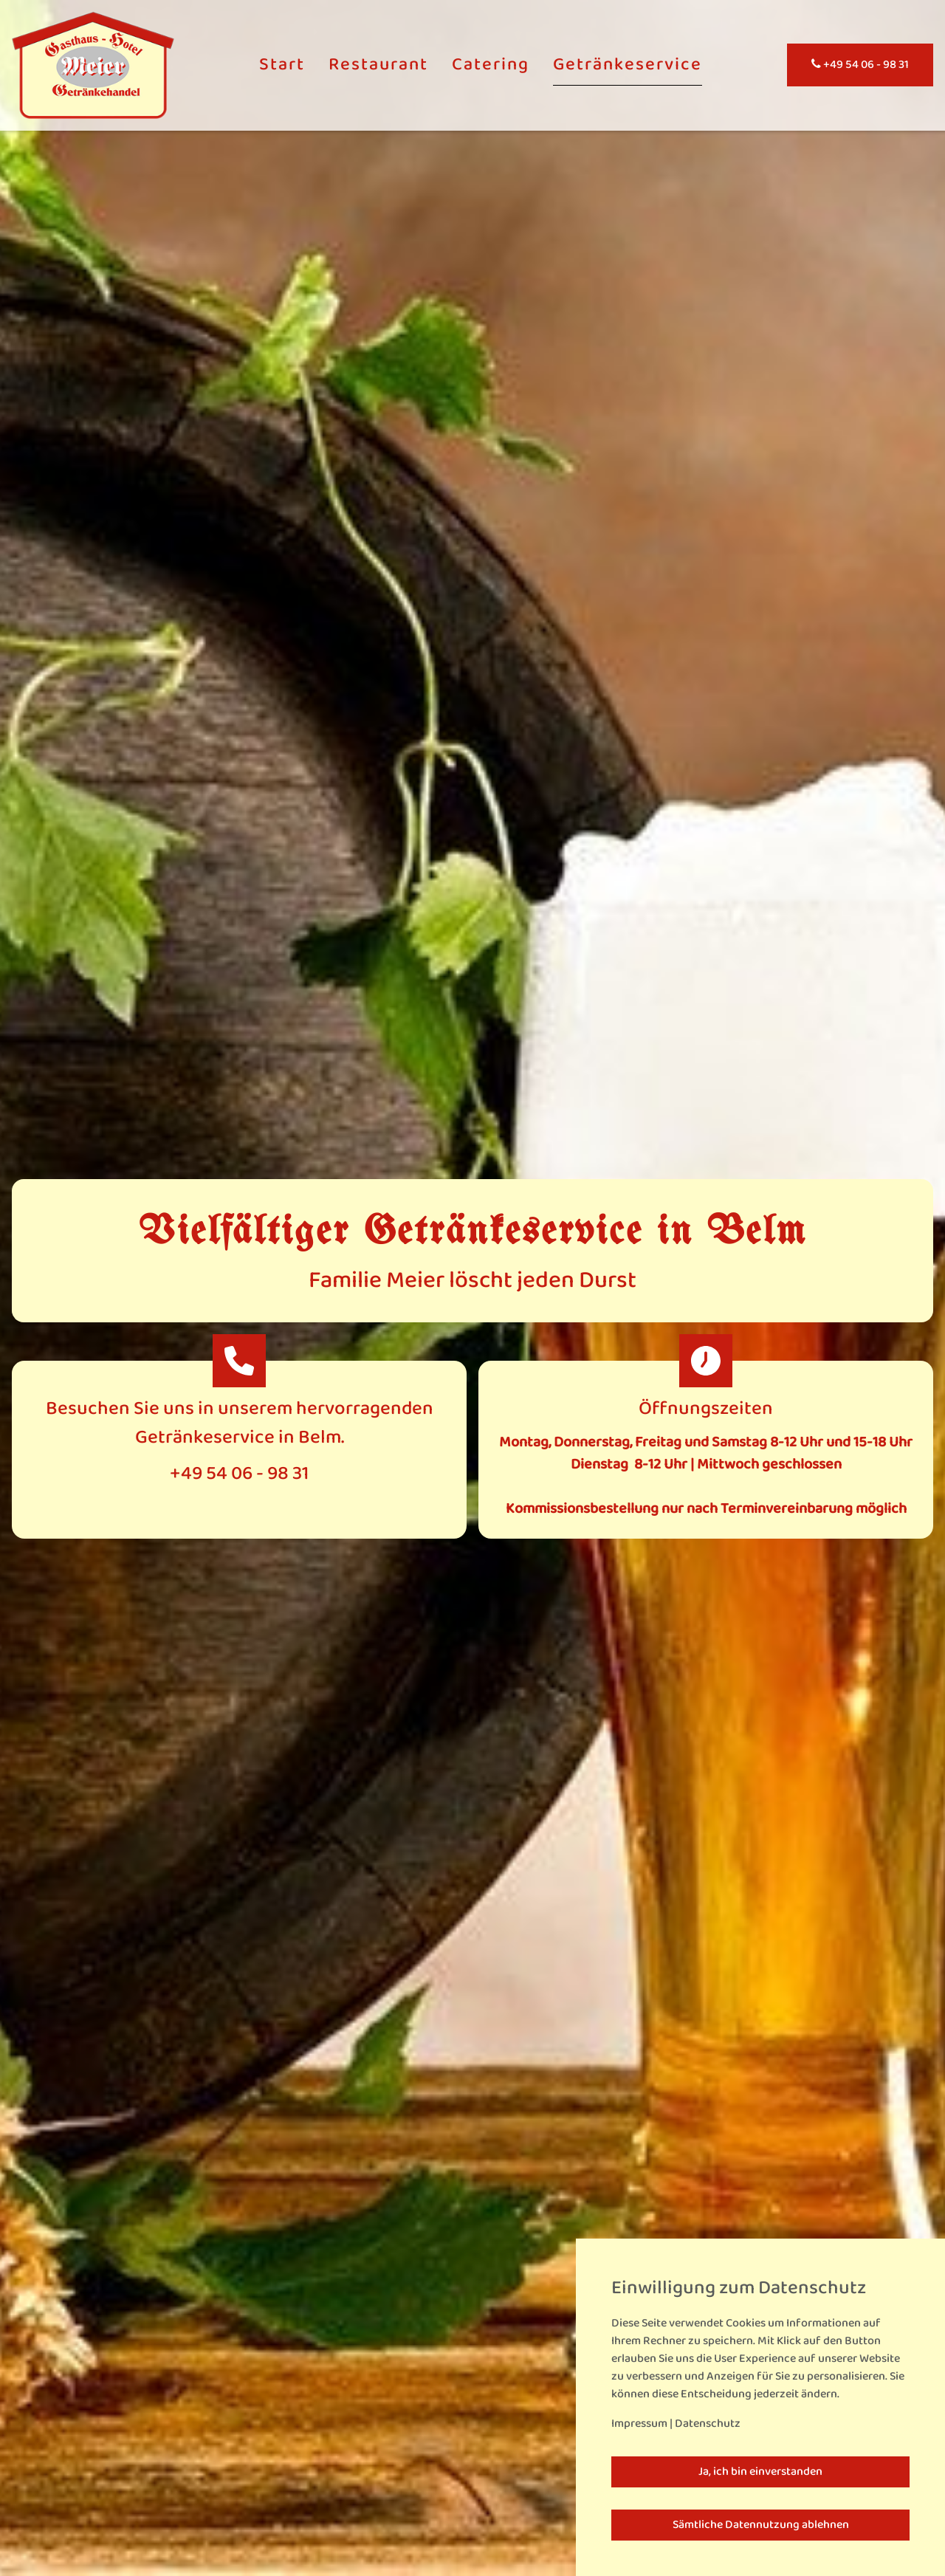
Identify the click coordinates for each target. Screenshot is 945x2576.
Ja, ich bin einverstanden (760, 2471)
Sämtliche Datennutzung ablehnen (761, 2524)
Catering (490, 64)
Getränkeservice (627, 64)
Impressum (639, 2423)
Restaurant (378, 64)
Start (282, 64)
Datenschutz (707, 2423)
